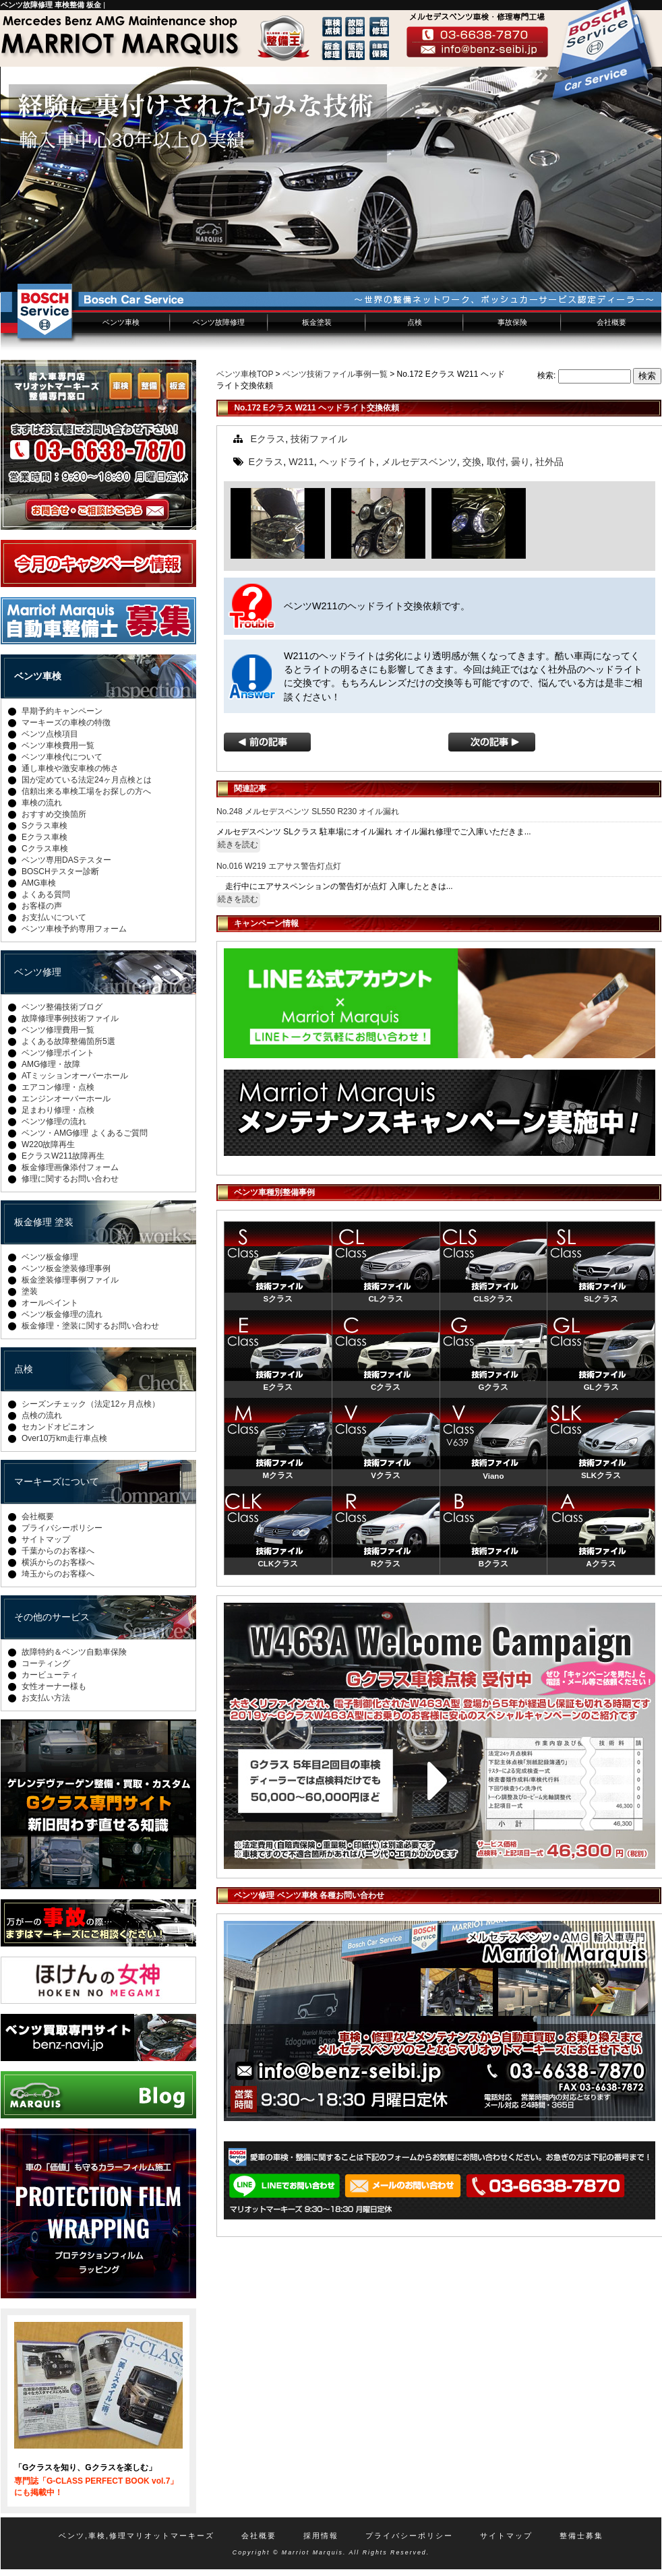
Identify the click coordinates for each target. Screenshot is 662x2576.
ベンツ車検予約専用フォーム (74, 928)
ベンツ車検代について (62, 757)
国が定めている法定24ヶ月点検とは (87, 780)
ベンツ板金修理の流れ (62, 1314)
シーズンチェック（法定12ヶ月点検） (91, 1404)
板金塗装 (317, 322)
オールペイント (50, 1303)
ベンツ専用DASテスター (66, 860)
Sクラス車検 (44, 825)
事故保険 (512, 322)
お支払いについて (54, 917)
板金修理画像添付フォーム (70, 1167)
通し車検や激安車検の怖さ (70, 768)
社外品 (549, 461)
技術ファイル (319, 438)
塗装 (30, 1291)
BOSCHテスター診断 (60, 871)
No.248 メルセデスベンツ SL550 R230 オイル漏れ (307, 811)
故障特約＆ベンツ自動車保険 (74, 1652)
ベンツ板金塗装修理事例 (66, 1268)
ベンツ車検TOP (244, 374)
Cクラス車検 (45, 848)
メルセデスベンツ (419, 461)
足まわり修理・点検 (58, 1110)
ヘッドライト (348, 461)
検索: (546, 375)
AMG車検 (39, 883)
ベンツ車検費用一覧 (58, 745)
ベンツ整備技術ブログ (62, 1007)
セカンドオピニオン (58, 1427)
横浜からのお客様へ (58, 1562)
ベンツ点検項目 (50, 734)
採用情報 (320, 2536)
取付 (496, 461)
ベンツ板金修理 (50, 1257)
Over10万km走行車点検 (64, 1438)
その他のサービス (52, 1617)
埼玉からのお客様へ (58, 1573)
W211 (301, 461)
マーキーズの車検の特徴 (66, 722)
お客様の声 (42, 906)
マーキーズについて (56, 1481)
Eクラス (268, 438)
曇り (520, 461)
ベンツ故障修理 (219, 322)
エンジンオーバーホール (66, 1098)
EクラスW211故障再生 (63, 1156)
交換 (471, 461)
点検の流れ (42, 1415)
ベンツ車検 (121, 322)
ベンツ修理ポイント (58, 1052)
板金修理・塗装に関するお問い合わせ (90, 1325)
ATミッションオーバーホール (75, 1075)
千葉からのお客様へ (58, 1551)
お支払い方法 (46, 1698)
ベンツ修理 (37, 972)
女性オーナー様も (54, 1686)
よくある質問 (46, 894)
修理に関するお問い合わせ (70, 1179)
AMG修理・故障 (51, 1064)
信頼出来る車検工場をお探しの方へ (86, 791)
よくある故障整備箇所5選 (68, 1041)
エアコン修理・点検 (58, 1087)
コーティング (46, 1663)
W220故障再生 (48, 1144)
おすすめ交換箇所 (54, 814)
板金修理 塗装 (43, 1222)
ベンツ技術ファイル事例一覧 (335, 374)
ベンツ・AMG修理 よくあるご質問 (85, 1133)
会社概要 (611, 322)
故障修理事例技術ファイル (70, 1018)
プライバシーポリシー (62, 1528)
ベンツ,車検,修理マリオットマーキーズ (136, 2536)
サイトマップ (46, 1539)
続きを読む (238, 844)
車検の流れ (42, 802)
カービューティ (50, 1675)
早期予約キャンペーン (62, 711)
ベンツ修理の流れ (54, 1121)
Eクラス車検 (44, 837)
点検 (414, 322)
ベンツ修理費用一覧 (58, 1030)
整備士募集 (581, 2536)
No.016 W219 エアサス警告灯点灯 (278, 866)
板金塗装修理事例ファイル (70, 1280)
